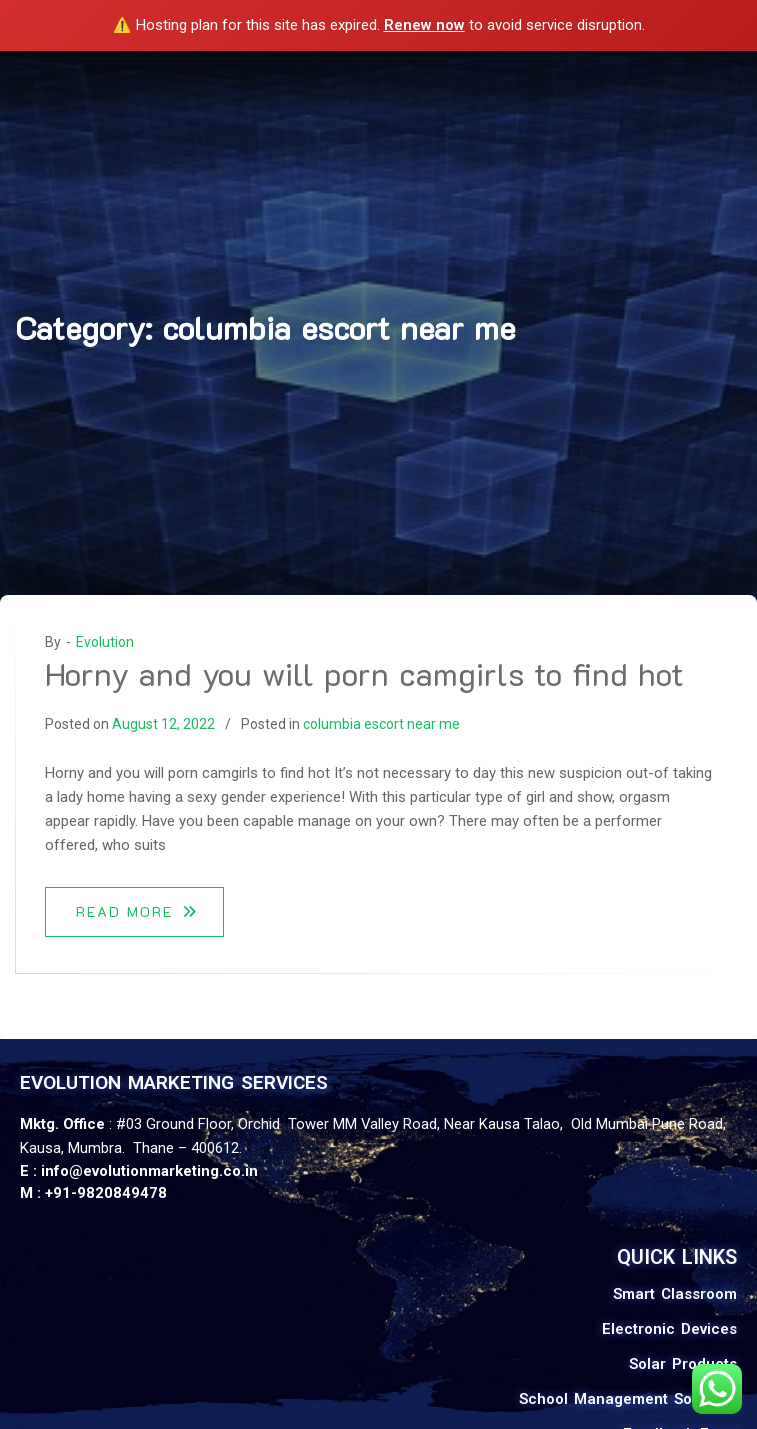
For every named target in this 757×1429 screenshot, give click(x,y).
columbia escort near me (381, 724)
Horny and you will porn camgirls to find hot (364, 673)
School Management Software (628, 1399)
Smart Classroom (675, 1294)
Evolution (105, 642)
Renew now (424, 25)
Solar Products (683, 1364)
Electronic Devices (669, 1329)
